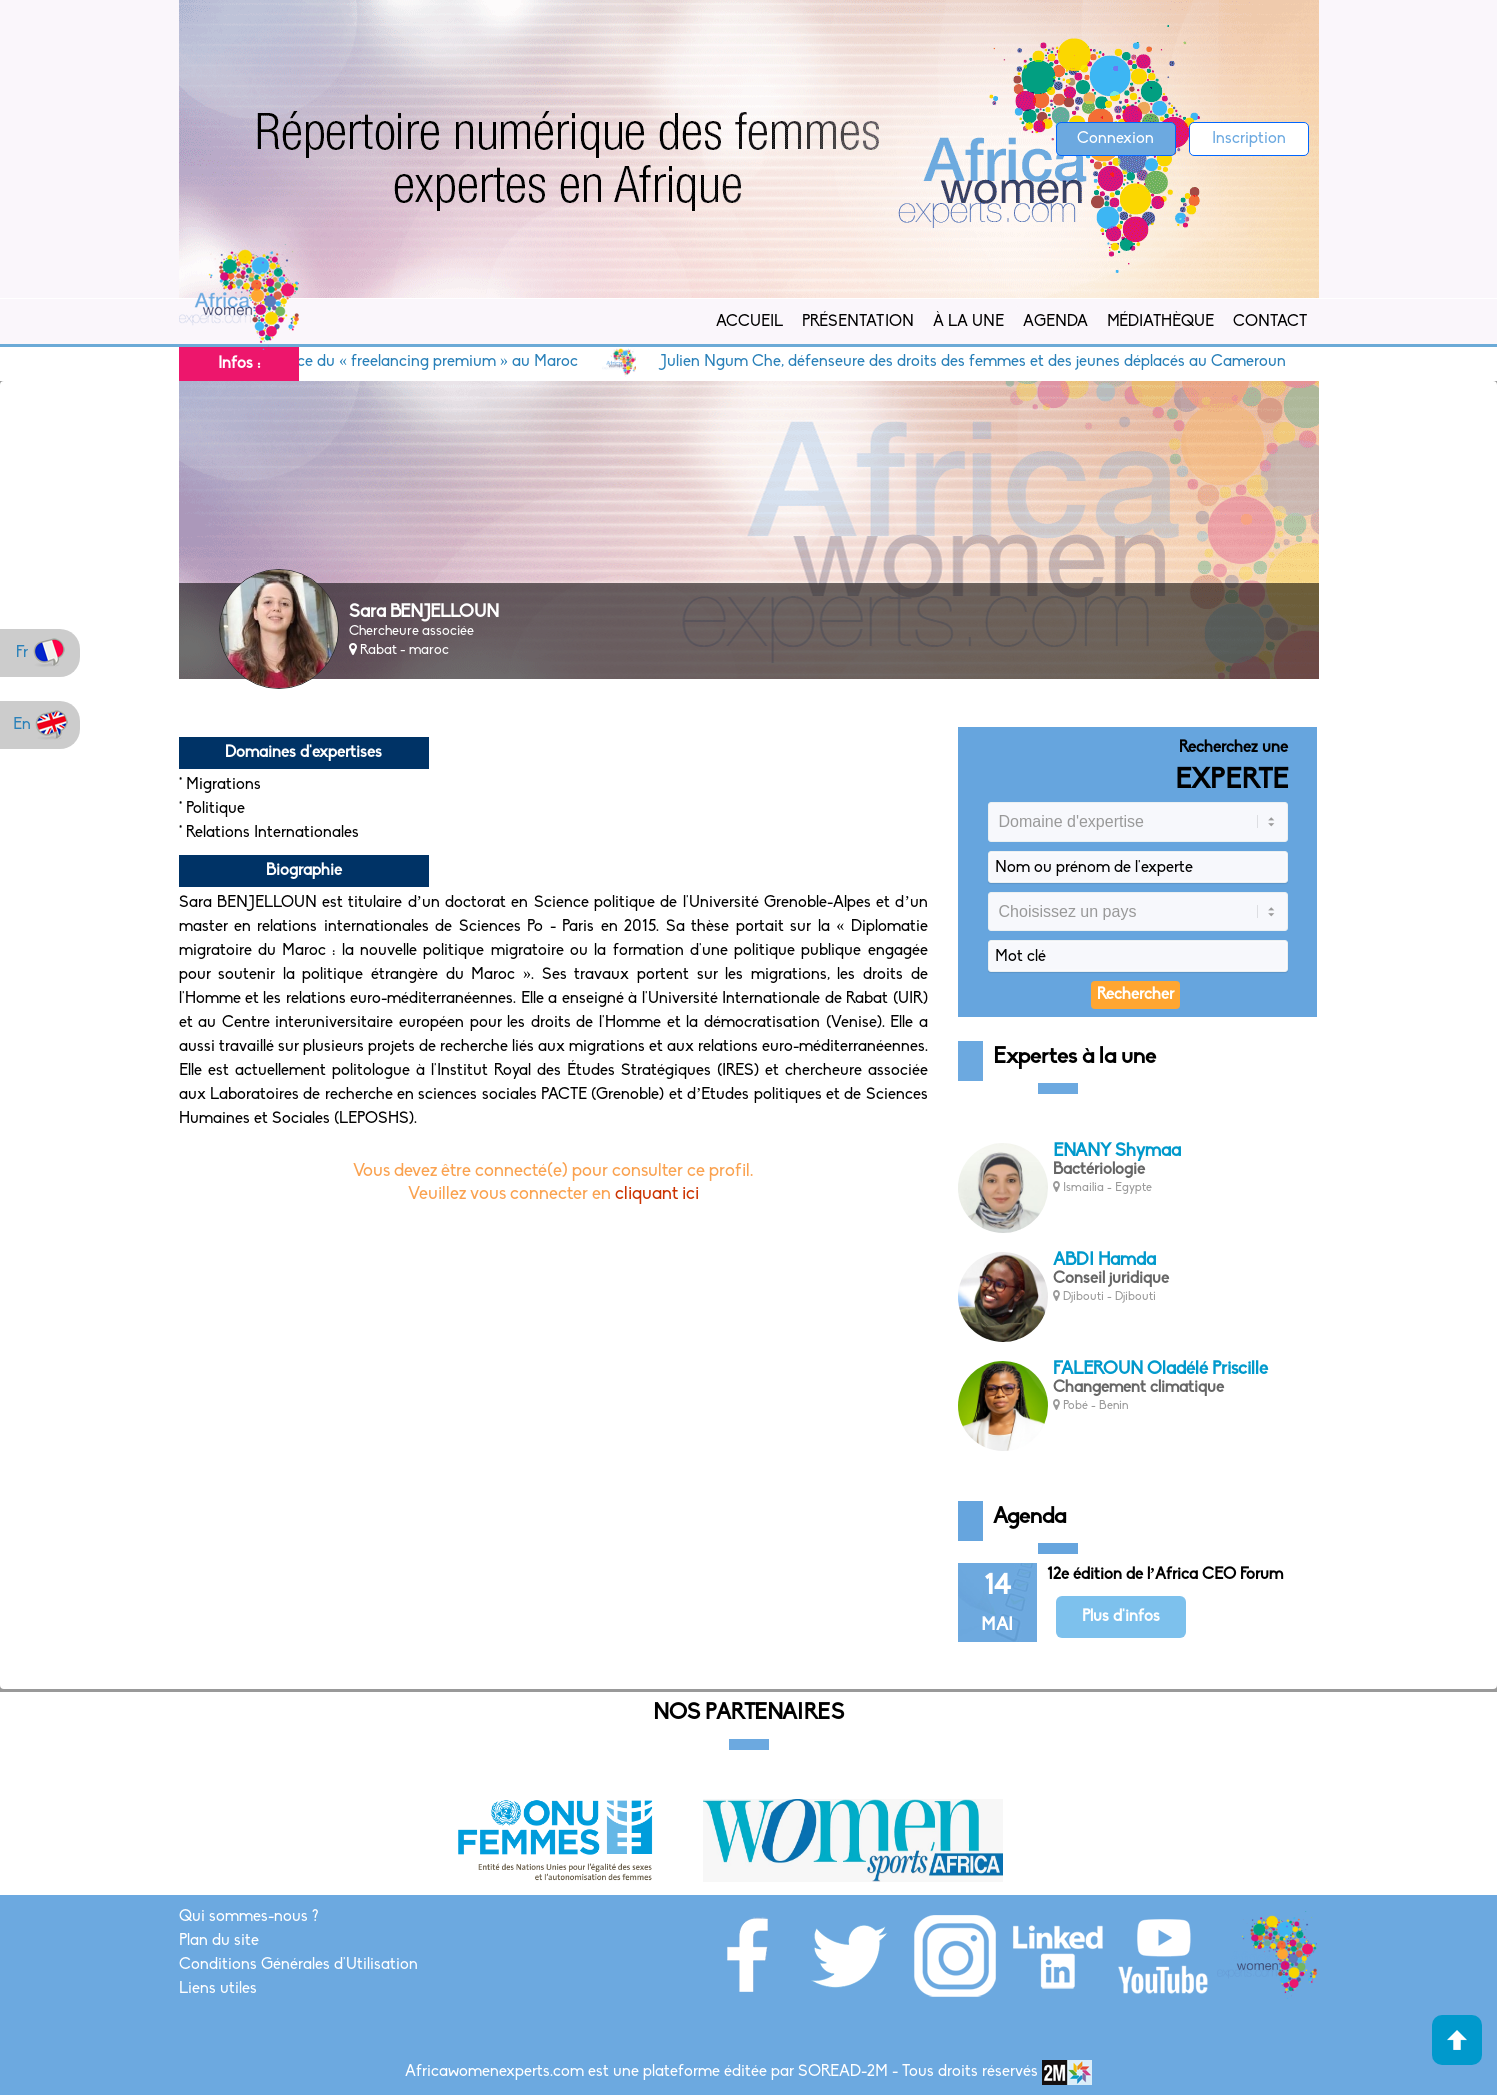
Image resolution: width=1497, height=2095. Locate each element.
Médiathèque (1160, 322)
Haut (1457, 2040)
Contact (1270, 322)
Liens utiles (218, 1989)
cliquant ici (657, 1194)
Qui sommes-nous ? (248, 1917)
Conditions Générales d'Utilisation (298, 1965)
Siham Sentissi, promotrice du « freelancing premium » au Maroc (364, 362)
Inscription (1249, 139)
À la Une (968, 322)
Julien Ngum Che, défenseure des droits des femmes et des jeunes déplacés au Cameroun (994, 362)
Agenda (1055, 322)
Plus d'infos (1121, 1617)
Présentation (858, 322)
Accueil (749, 322)
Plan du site (219, 1941)
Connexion (1115, 139)
